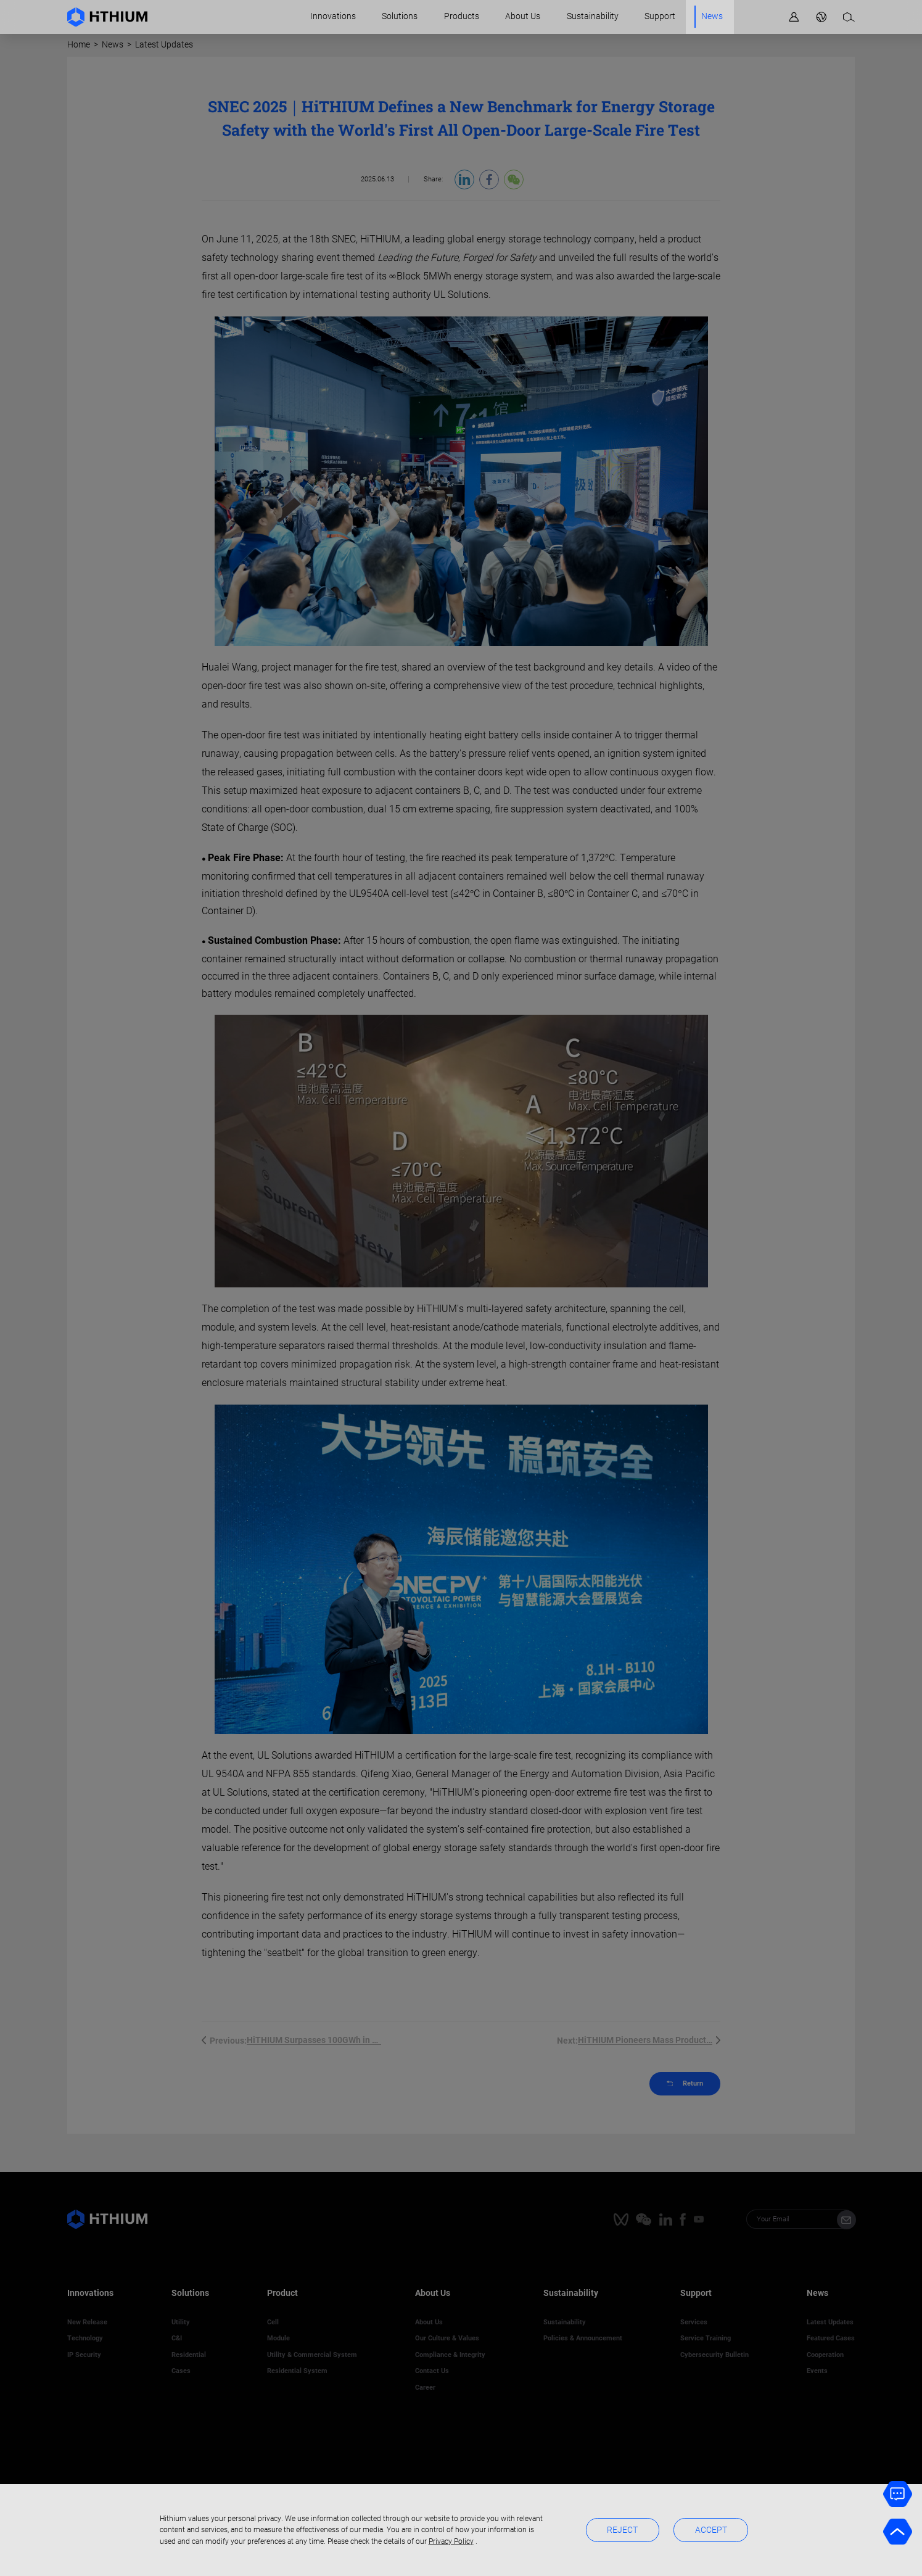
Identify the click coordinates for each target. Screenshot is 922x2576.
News (712, 16)
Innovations (333, 16)
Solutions (400, 16)
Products (461, 16)
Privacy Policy (451, 2541)
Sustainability (593, 16)
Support (659, 16)
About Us (522, 16)
